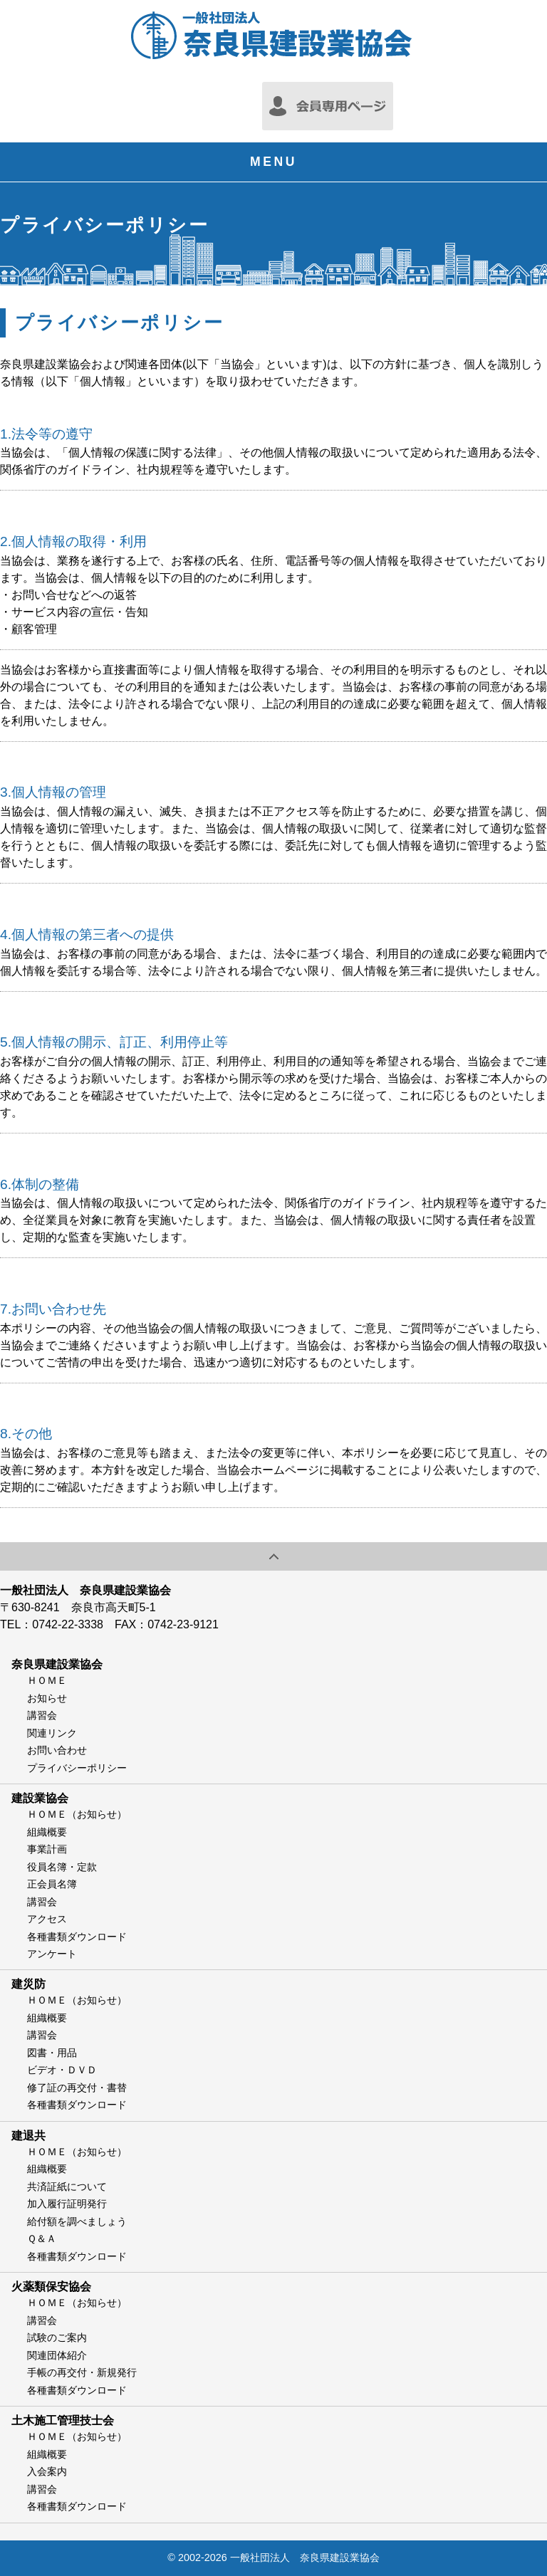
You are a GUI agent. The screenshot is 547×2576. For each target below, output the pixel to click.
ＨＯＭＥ (47, 1680)
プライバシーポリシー (77, 1768)
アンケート (52, 1953)
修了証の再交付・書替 (77, 2087)
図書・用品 (52, 2052)
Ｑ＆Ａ (41, 2238)
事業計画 (47, 1849)
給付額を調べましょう (77, 2221)
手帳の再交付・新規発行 (82, 2372)
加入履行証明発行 (67, 2203)
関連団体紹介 (57, 2355)
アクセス (47, 1919)
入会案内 (47, 2471)
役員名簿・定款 (62, 1867)
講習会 (42, 1715)
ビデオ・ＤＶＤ (62, 2069)
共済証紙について (67, 2186)
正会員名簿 (52, 1884)
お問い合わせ (57, 1750)
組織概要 (47, 1832)
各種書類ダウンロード (77, 1936)
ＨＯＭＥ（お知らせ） (77, 1814)
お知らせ (47, 1698)
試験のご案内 (57, 2337)
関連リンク (52, 1733)
